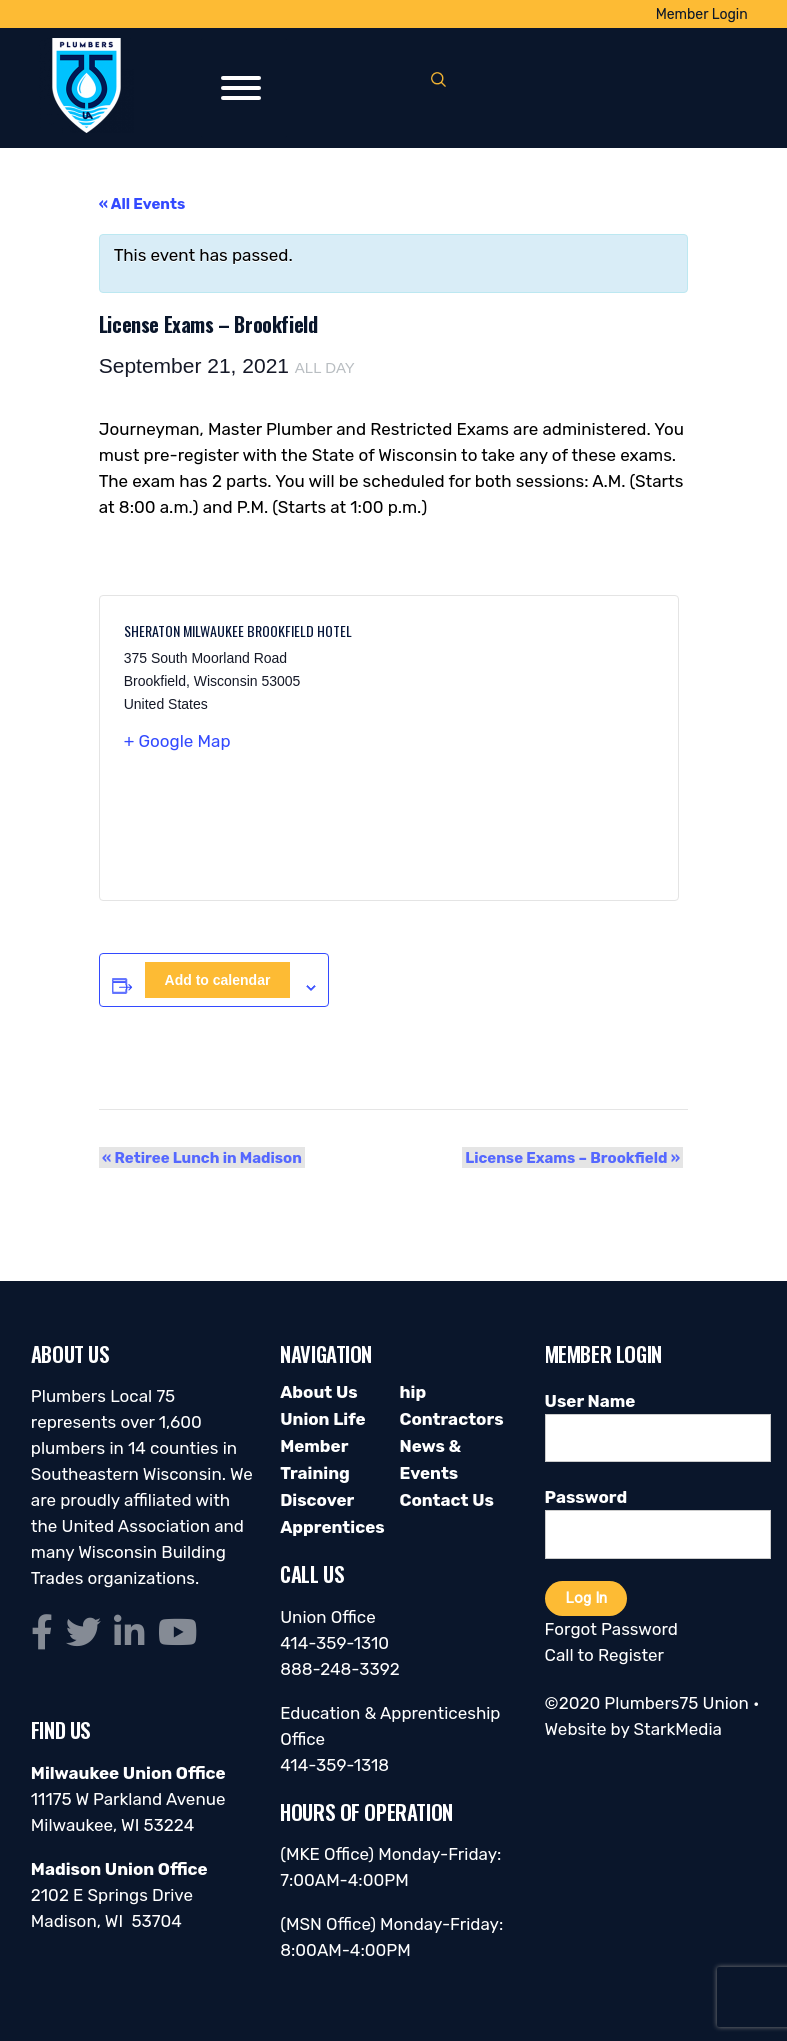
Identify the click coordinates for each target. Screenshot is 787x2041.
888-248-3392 (340, 1669)
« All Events (142, 204)
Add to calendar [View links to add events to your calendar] (218, 980)
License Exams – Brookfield (576, 1157)
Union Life (322, 1419)
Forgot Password (611, 1629)
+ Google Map (177, 741)
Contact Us (446, 1500)
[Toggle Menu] (241, 88)
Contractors (451, 1419)
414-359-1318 (334, 1765)
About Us (318, 1392)
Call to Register (604, 1655)
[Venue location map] (521, 748)
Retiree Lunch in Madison (199, 1157)
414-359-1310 (334, 1643)
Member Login (702, 14)
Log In (586, 1598)
